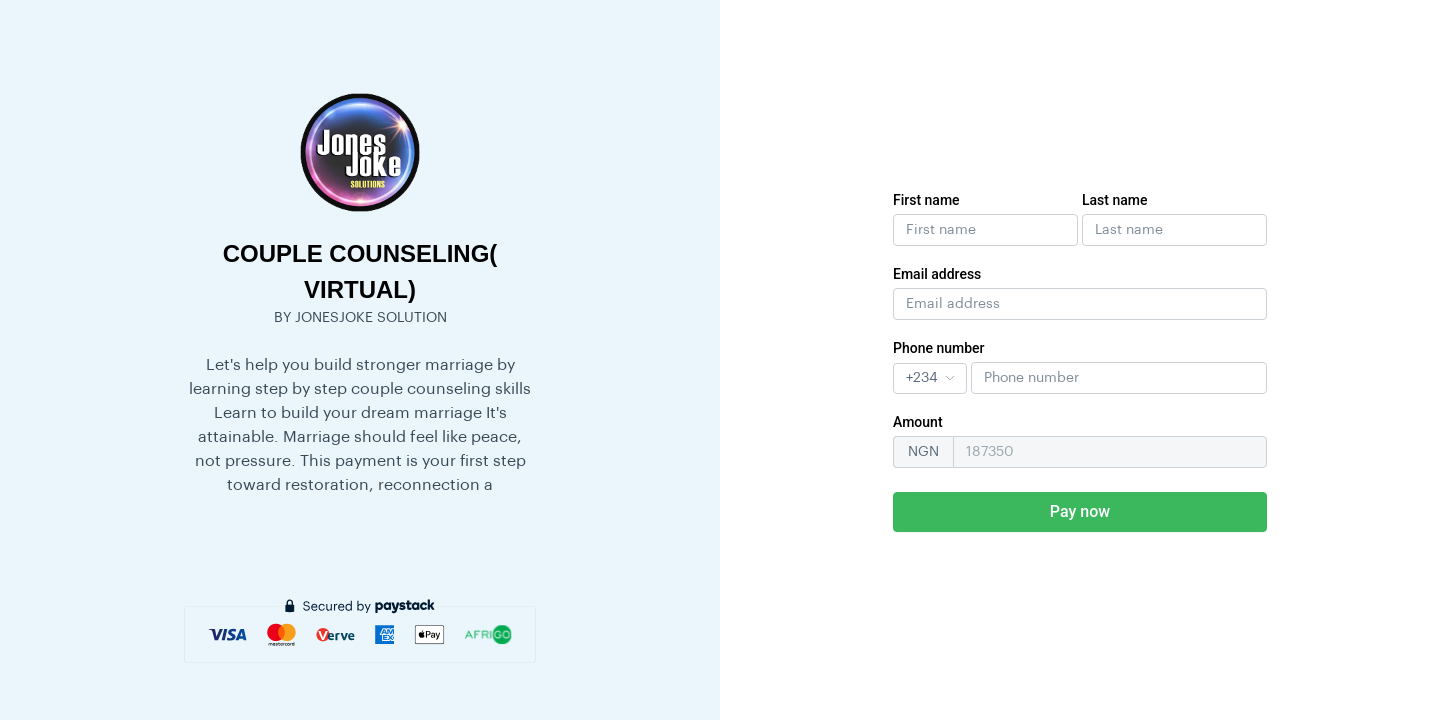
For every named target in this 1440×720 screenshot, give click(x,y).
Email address (937, 274)
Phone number (939, 348)
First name (926, 200)
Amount (918, 422)
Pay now (1080, 511)
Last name (1115, 200)
